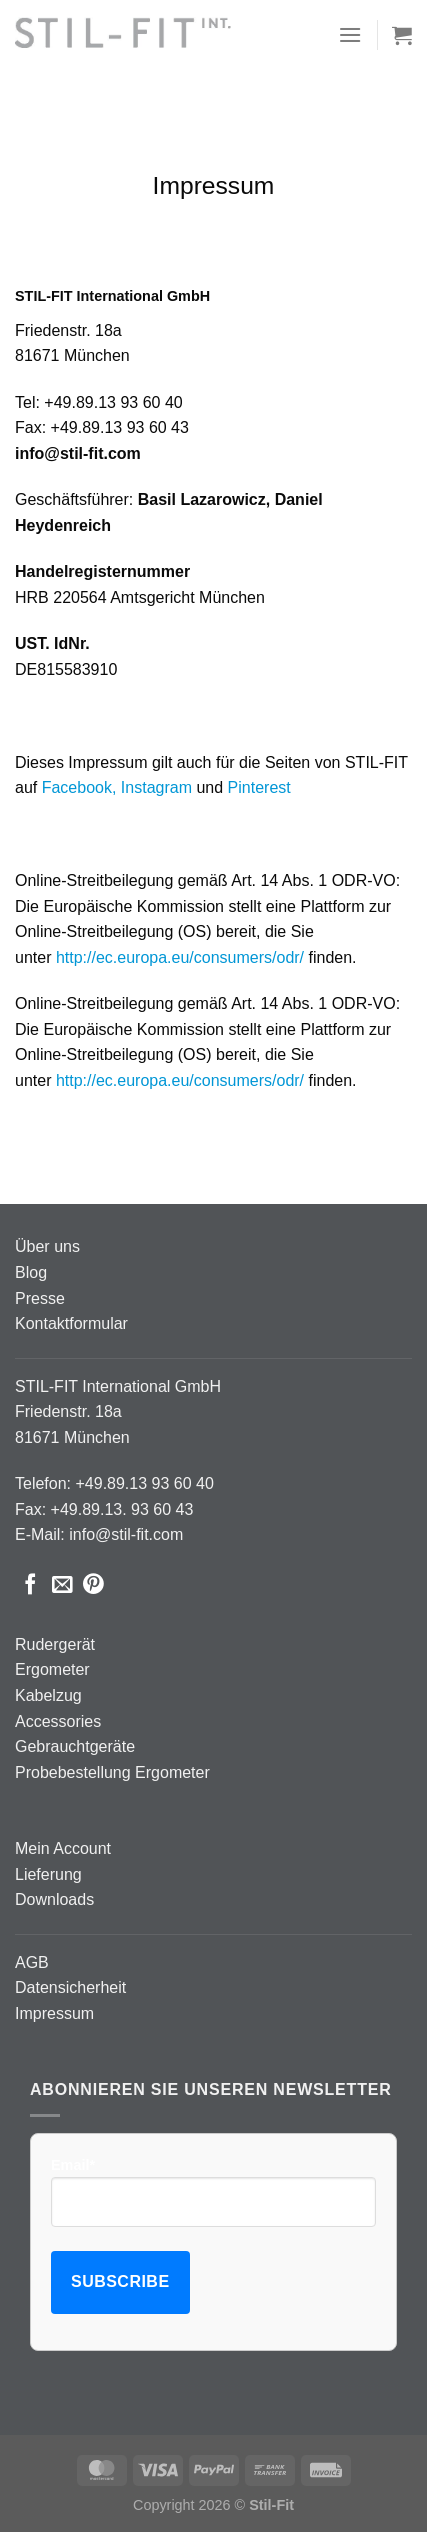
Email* (213, 2192)
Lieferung (48, 1874)
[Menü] (350, 34)
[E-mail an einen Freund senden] (62, 1585)
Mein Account (63, 1848)
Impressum (54, 2013)
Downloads (54, 1899)
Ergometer (52, 1669)
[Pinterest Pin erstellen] (93, 1585)
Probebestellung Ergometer (112, 1772)
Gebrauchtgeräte (75, 1746)
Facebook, (79, 787)
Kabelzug (48, 1695)
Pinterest (259, 787)
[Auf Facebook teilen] (30, 1585)
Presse (40, 1298)
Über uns (47, 1246)
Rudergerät (55, 1644)
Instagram (156, 787)
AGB (32, 1962)
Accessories (58, 1721)
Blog (31, 1272)
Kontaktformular (71, 1323)
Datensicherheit (70, 1987)
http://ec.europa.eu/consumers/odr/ (180, 957)
